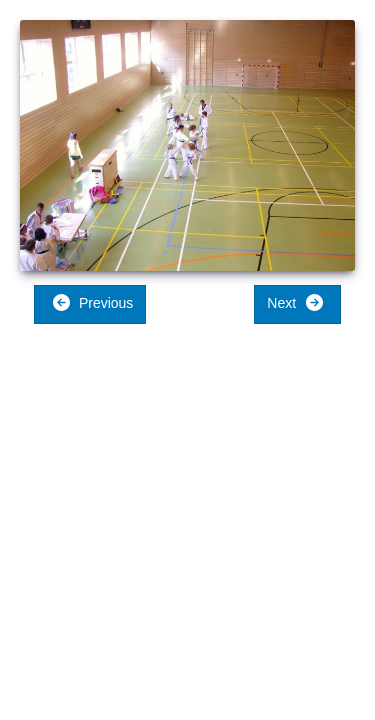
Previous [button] (92, 302)
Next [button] (295, 302)
